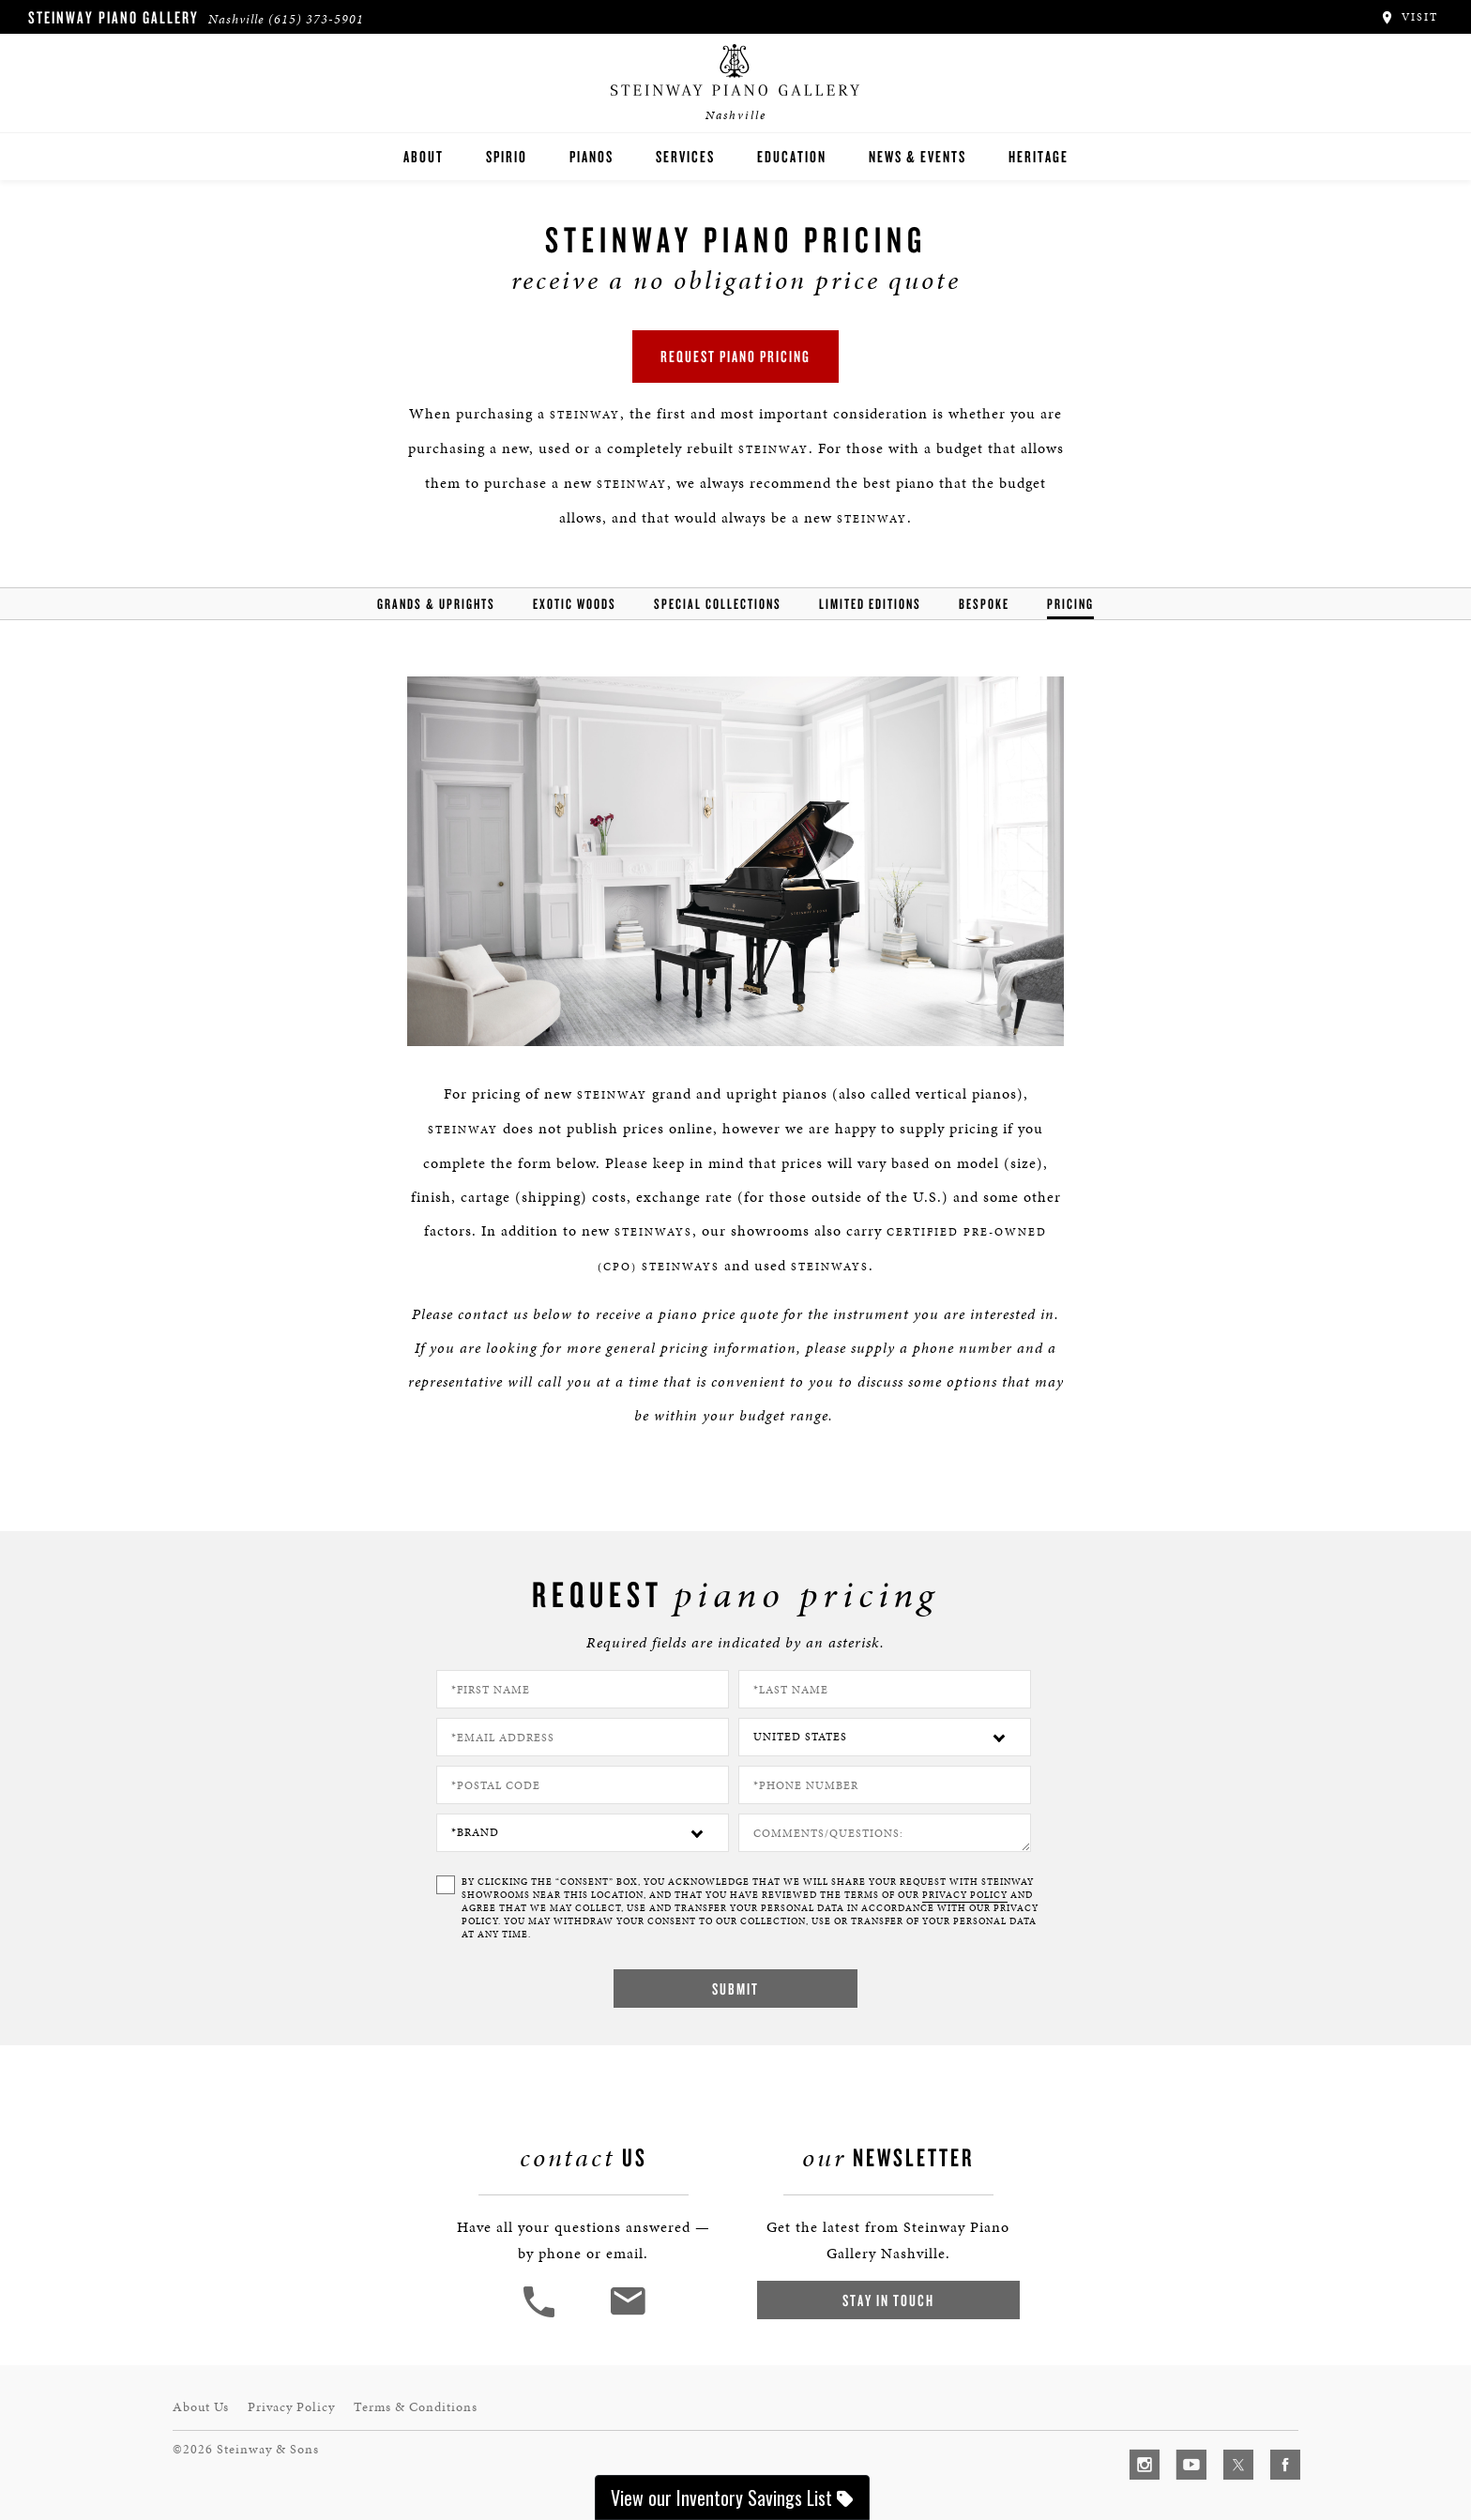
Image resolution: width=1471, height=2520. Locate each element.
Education (791, 156)
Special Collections (717, 604)
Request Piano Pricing (735, 356)
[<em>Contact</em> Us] (627, 2315)
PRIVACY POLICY (965, 1895)
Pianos (591, 156)
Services (685, 156)
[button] (541, 2315)
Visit (1408, 16)
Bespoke (984, 604)
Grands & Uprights (436, 604)
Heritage (1038, 156)
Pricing (1070, 604)
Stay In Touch (888, 2300)
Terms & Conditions (416, 2407)
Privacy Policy (291, 2407)
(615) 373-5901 (316, 19)
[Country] (884, 1737)
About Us (201, 2407)
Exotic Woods (574, 604)
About (423, 156)
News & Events (917, 156)
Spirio (506, 156)
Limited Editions (870, 604)
